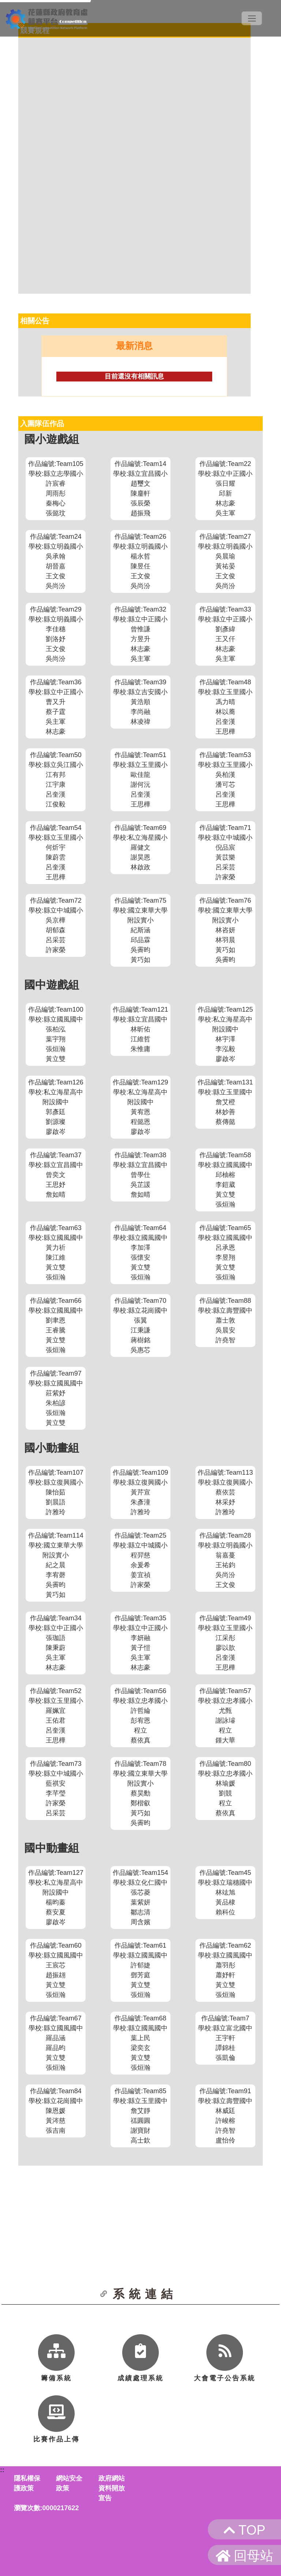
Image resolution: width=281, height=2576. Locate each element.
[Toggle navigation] (251, 18)
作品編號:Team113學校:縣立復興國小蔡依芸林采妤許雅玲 (225, 1492)
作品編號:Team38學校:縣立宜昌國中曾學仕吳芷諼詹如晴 (140, 1174)
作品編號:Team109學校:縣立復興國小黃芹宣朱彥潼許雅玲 (140, 1492)
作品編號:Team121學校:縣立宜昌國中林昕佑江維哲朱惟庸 (140, 1029)
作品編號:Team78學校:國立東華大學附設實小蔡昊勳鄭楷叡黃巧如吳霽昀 (140, 1793)
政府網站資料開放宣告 (111, 2488)
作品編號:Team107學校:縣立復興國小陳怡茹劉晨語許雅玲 (55, 1492)
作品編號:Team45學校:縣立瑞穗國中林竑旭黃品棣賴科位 (225, 1892)
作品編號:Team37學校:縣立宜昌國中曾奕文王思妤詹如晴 (56, 1174)
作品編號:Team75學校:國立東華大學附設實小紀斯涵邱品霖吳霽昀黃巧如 (140, 930)
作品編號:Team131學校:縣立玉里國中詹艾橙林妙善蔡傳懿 (225, 1102)
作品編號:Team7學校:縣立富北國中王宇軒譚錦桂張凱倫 (225, 2038)
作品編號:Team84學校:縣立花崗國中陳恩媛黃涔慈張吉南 (56, 2110)
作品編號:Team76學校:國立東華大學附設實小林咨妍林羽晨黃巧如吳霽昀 (225, 930)
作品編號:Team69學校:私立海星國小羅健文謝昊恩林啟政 (140, 847)
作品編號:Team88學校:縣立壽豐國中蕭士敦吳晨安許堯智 (225, 1320)
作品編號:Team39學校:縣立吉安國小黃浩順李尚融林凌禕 (140, 701)
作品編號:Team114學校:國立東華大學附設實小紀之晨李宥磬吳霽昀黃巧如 (55, 1565)
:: (2, 2470)
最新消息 (134, 346)
